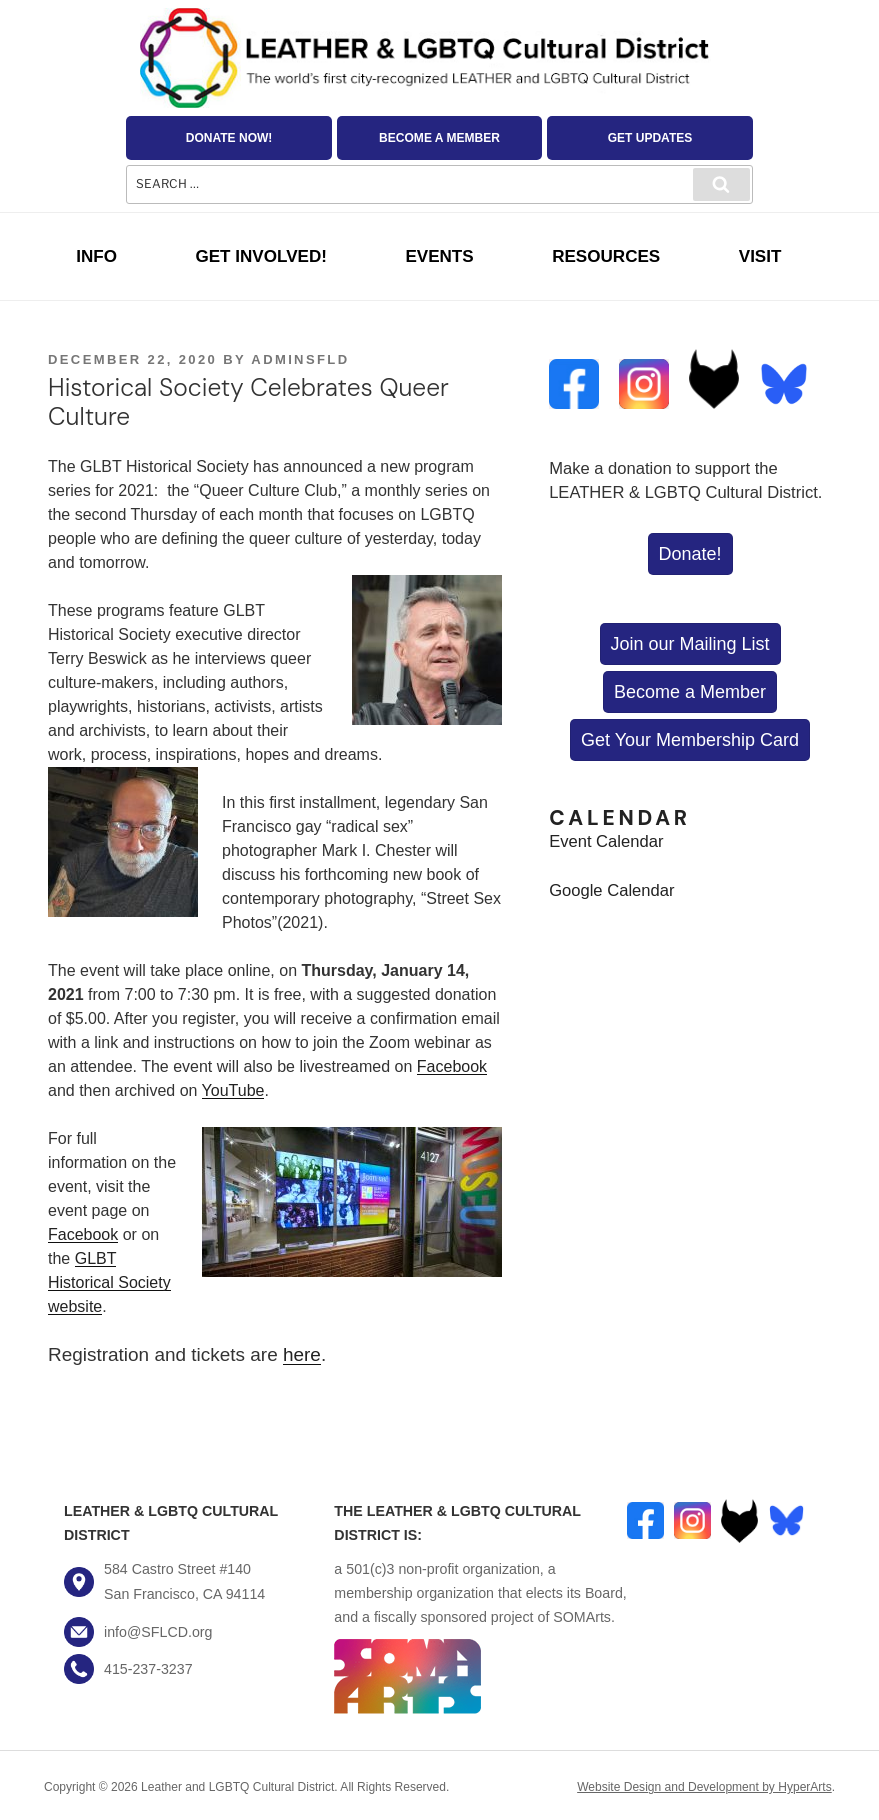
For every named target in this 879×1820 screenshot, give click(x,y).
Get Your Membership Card (690, 740)
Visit (760, 256)
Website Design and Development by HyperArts (704, 1787)
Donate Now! (229, 138)
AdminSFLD (300, 359)
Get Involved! (260, 256)
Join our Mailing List (690, 644)
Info (96, 256)
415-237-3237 (148, 1669)
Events (439, 256)
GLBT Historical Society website (109, 1282)
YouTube (233, 1090)
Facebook (452, 1066)
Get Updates (650, 138)
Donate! (690, 554)
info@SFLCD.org (158, 1632)
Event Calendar (606, 841)
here (302, 1354)
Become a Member (439, 138)
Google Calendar (611, 890)
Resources (606, 256)
